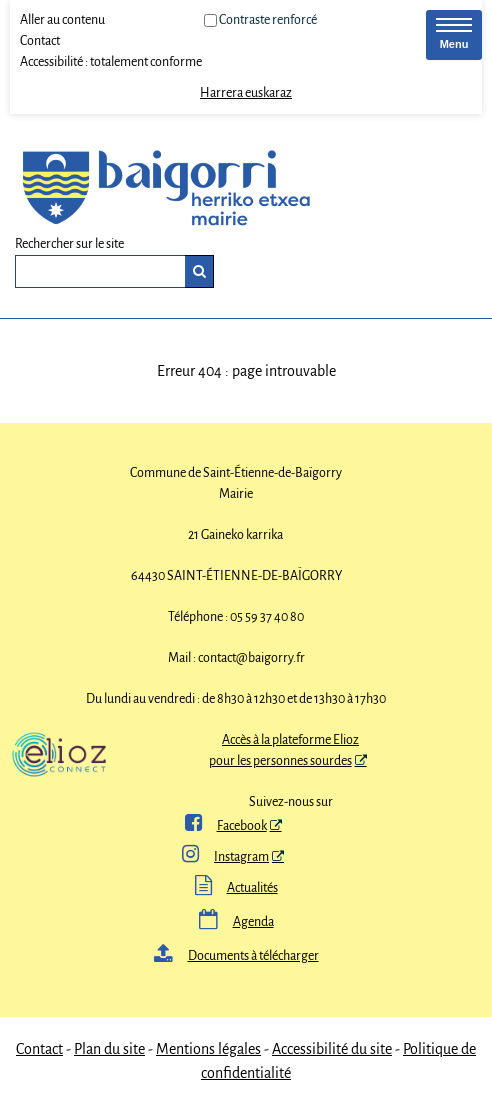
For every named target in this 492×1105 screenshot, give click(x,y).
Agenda (236, 922)
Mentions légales (208, 1049)
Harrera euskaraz (246, 93)
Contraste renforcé (268, 20)
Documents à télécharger (236, 956)
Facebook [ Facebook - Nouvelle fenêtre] (226, 826)
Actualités (236, 888)
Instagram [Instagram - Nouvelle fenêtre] (225, 857)
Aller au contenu (62, 20)
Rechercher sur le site (69, 244)
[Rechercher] (199, 271)
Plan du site (109, 1049)
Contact (40, 41)
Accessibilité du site (332, 1049)
